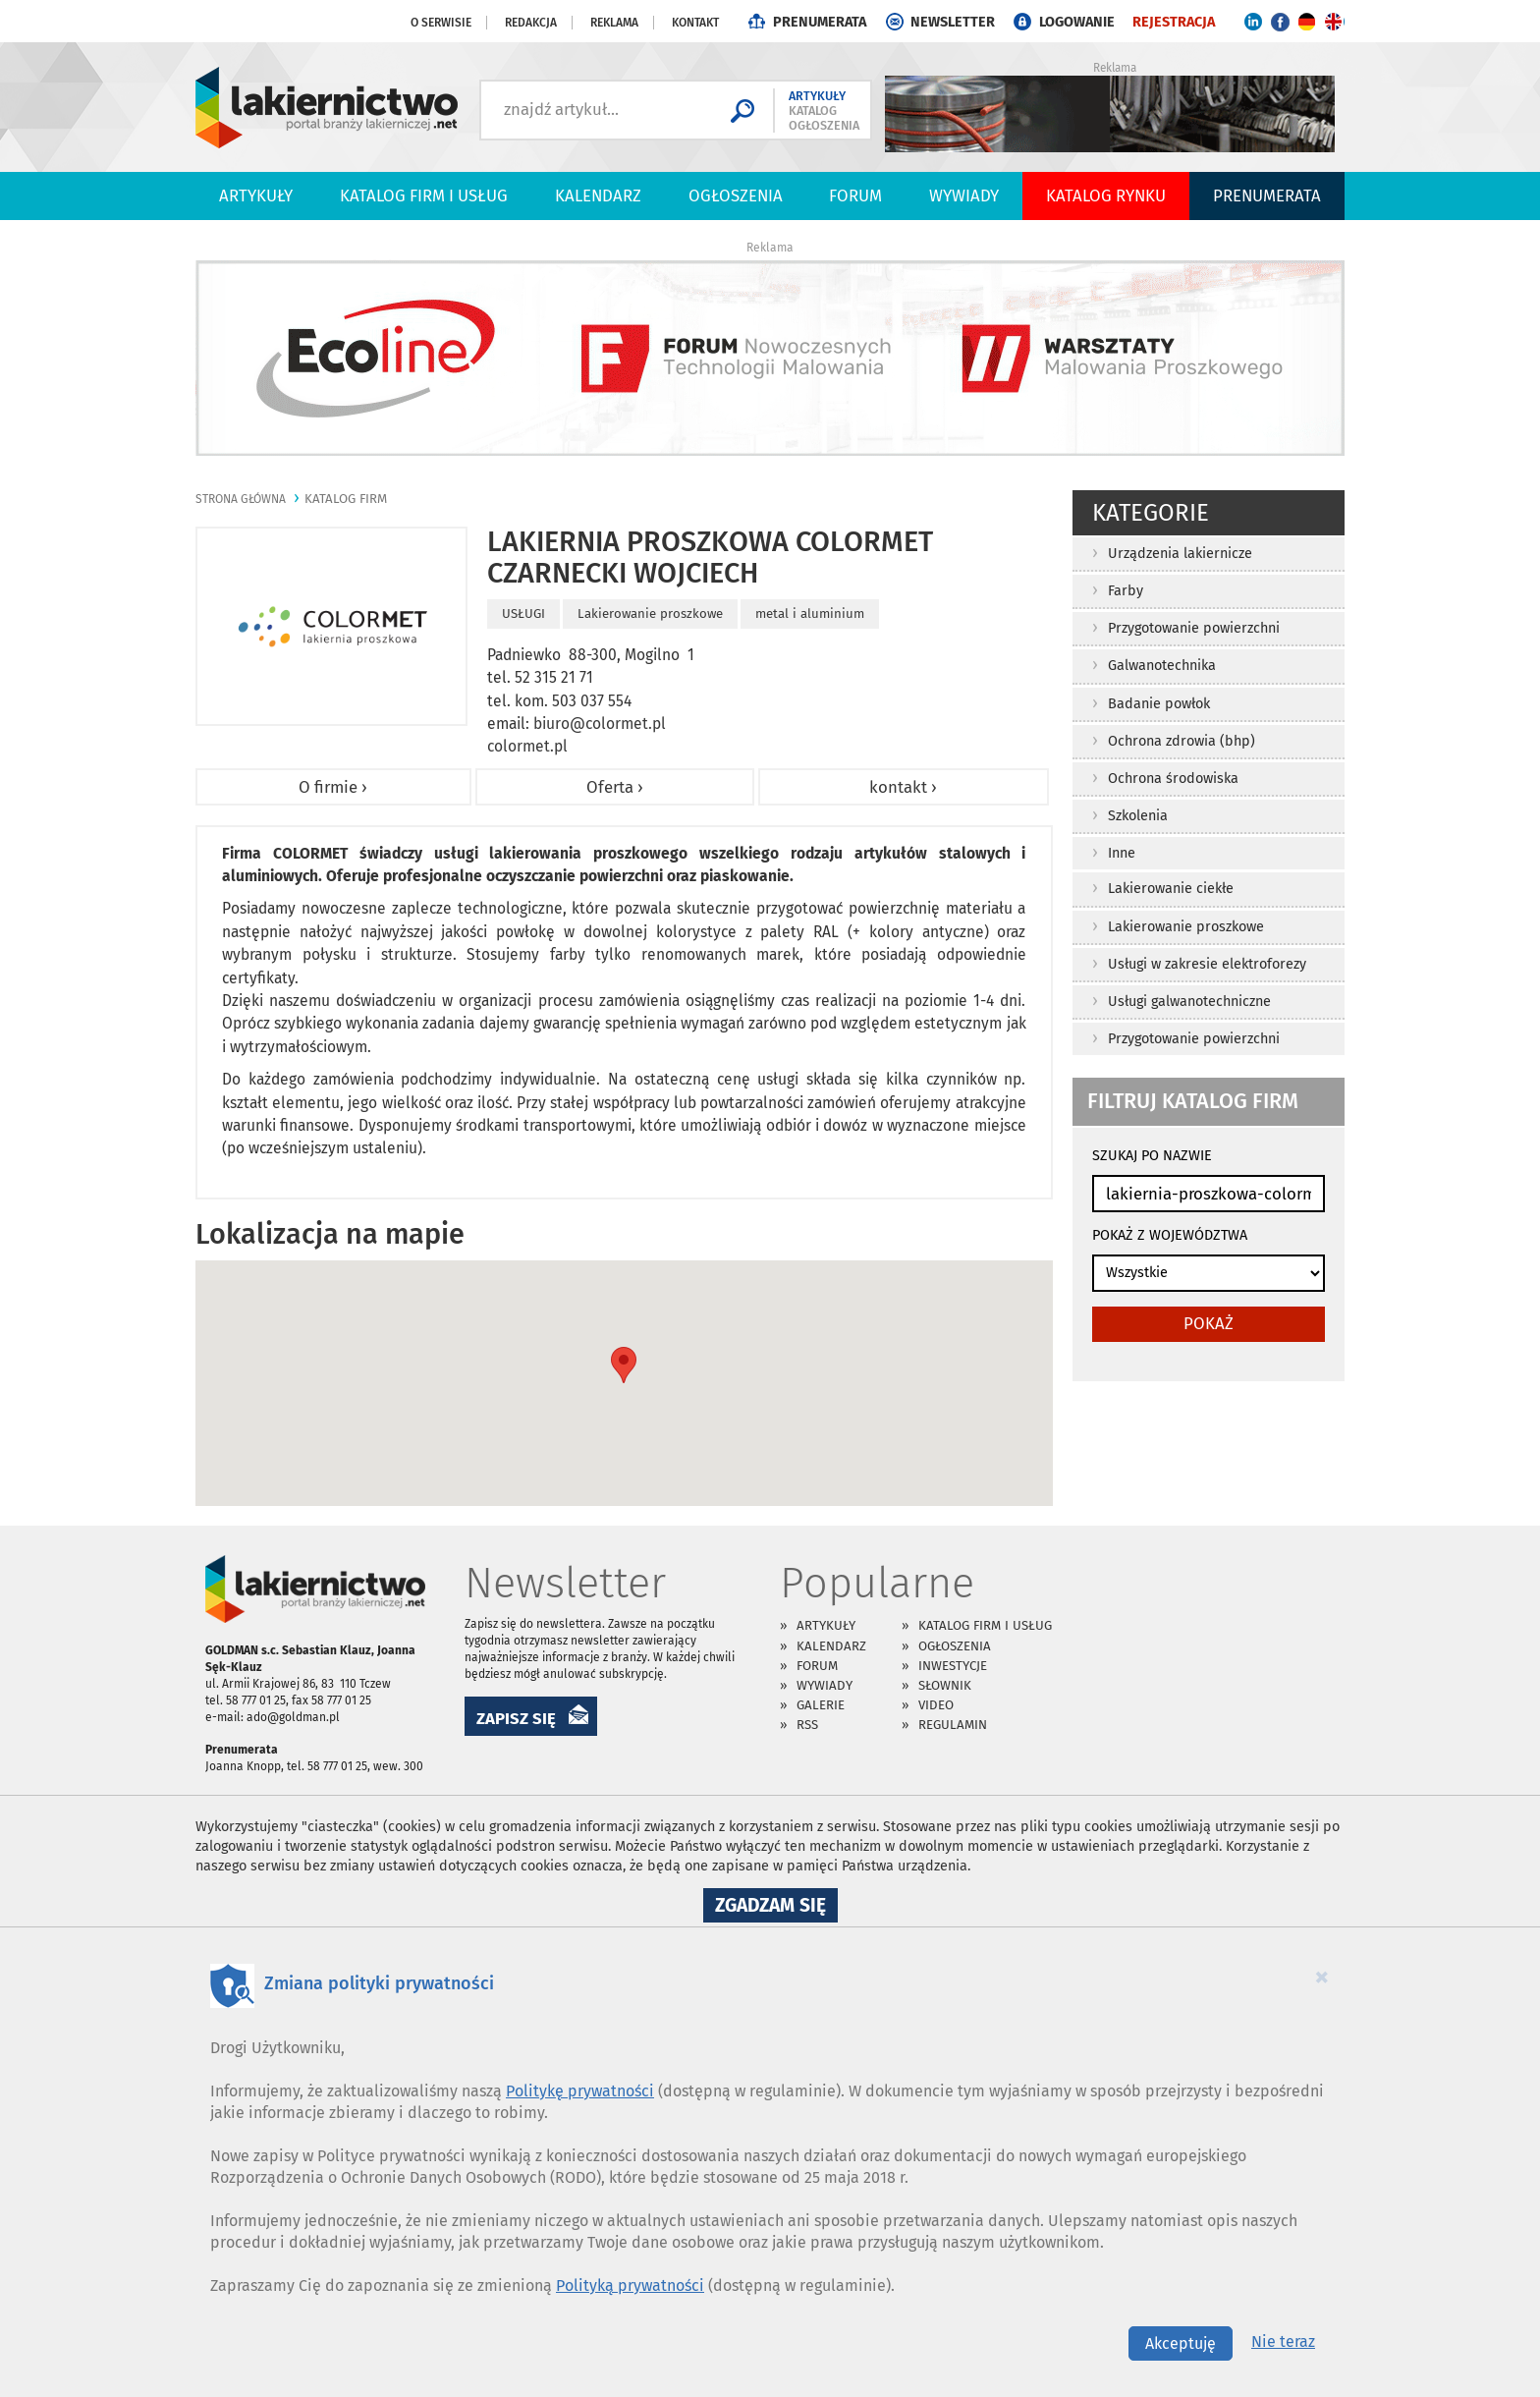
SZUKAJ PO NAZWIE (1152, 1155)
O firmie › (333, 787)
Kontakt (695, 22)
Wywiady (964, 195)
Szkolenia (1138, 816)
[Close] (1322, 1976)
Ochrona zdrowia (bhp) (1181, 741)
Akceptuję (1180, 2343)
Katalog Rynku (1106, 195)
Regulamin (952, 1724)
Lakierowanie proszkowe (1186, 927)
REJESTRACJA (1173, 22)
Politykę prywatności (580, 2091)
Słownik (944, 1685)
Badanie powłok (1159, 704)
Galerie (821, 1705)
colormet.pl (527, 746)
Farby (1125, 591)
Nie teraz (1283, 2341)
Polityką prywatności (630, 2285)
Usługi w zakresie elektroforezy (1207, 964)
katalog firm (345, 498)
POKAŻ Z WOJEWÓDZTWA (1169, 1235)
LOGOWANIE (1077, 22)
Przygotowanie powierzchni (1194, 628)
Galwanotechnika (1162, 665)
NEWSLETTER (952, 22)
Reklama (614, 22)
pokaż (1208, 1323)
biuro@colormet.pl (599, 723)
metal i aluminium (809, 613)
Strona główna (240, 499)
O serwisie (441, 22)
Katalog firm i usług (424, 195)
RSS (807, 1724)
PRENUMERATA (819, 22)
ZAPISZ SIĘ (516, 1718)
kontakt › (903, 787)
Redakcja (531, 22)
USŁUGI (523, 613)
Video (936, 1705)
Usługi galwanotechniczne (1189, 1001)
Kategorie (1150, 513)
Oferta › (614, 787)
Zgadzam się (776, 1908)
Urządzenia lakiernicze (1180, 553)
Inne (1121, 853)
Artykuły (256, 195)
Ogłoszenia (735, 195)
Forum (855, 195)
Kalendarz (598, 195)
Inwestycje (952, 1665)
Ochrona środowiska (1173, 778)
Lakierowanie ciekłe (1171, 888)
